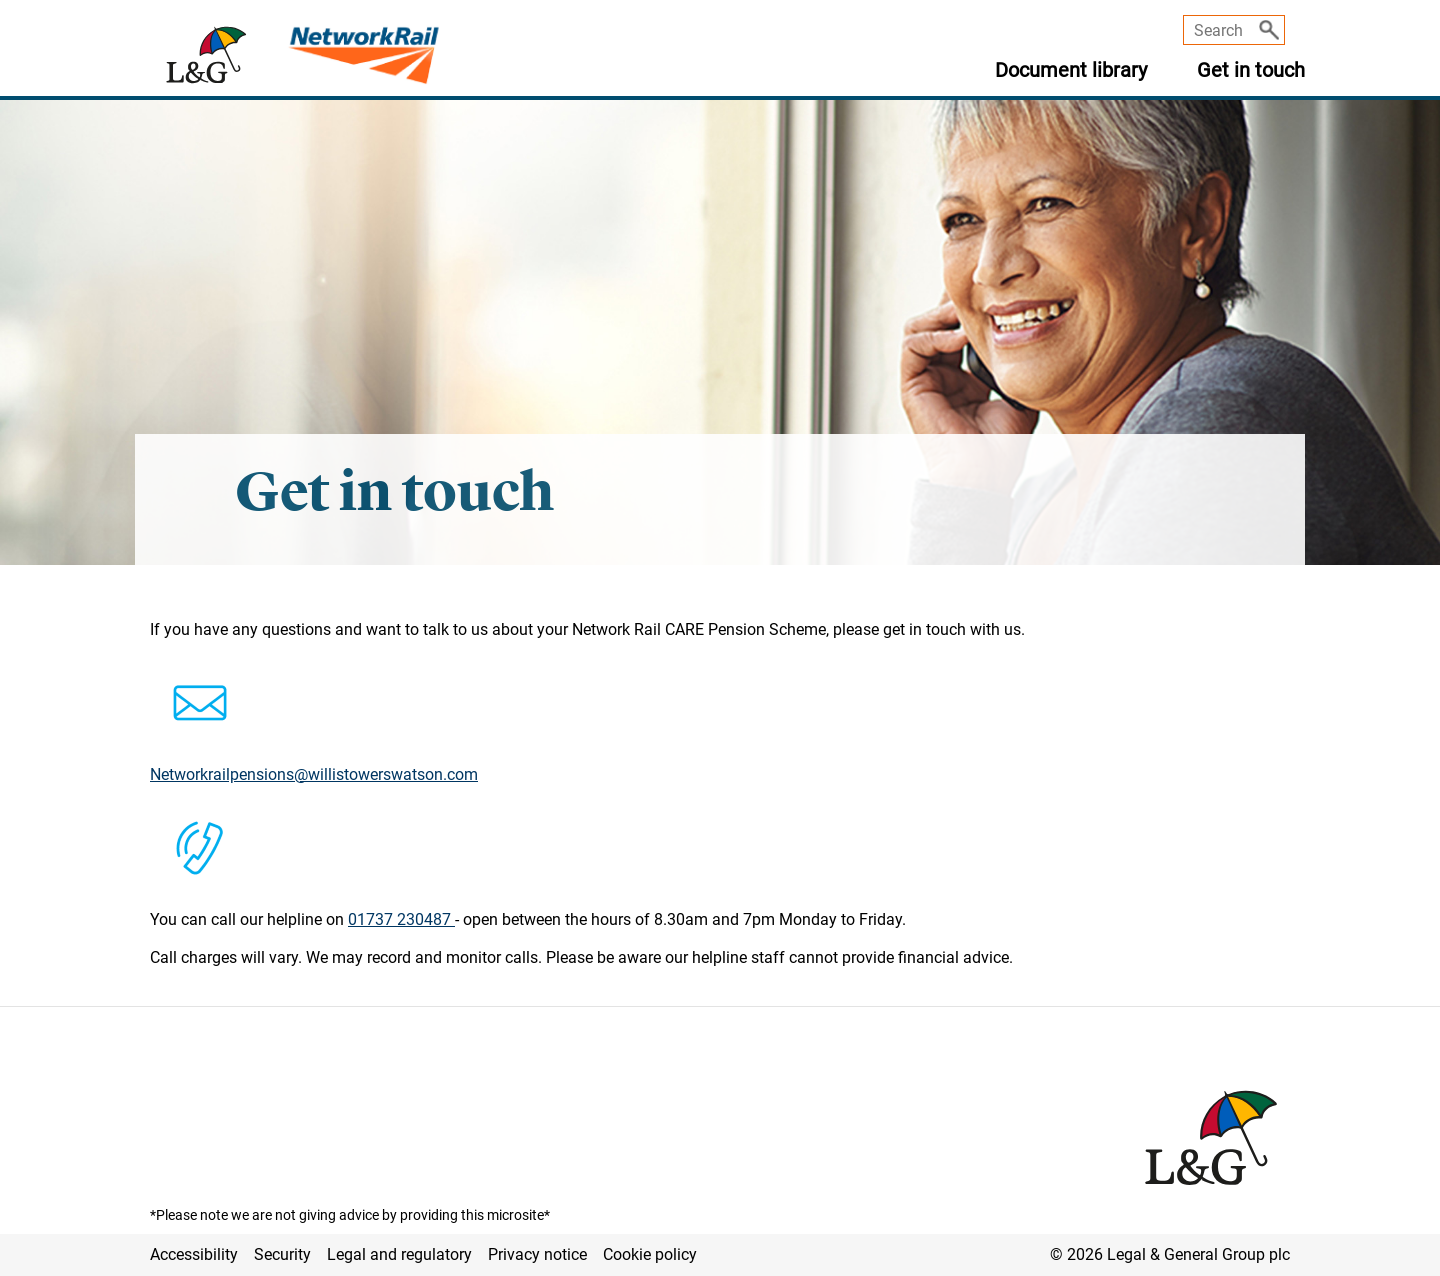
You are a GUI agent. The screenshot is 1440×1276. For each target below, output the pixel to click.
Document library (1071, 71)
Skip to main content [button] (10, 0)
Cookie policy (650, 1254)
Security (282, 1254)
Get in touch (1251, 71)
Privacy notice (537, 1254)
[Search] (1269, 30)
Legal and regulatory (399, 1254)
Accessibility (194, 1254)
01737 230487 (401, 919)
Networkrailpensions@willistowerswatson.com (314, 774)
